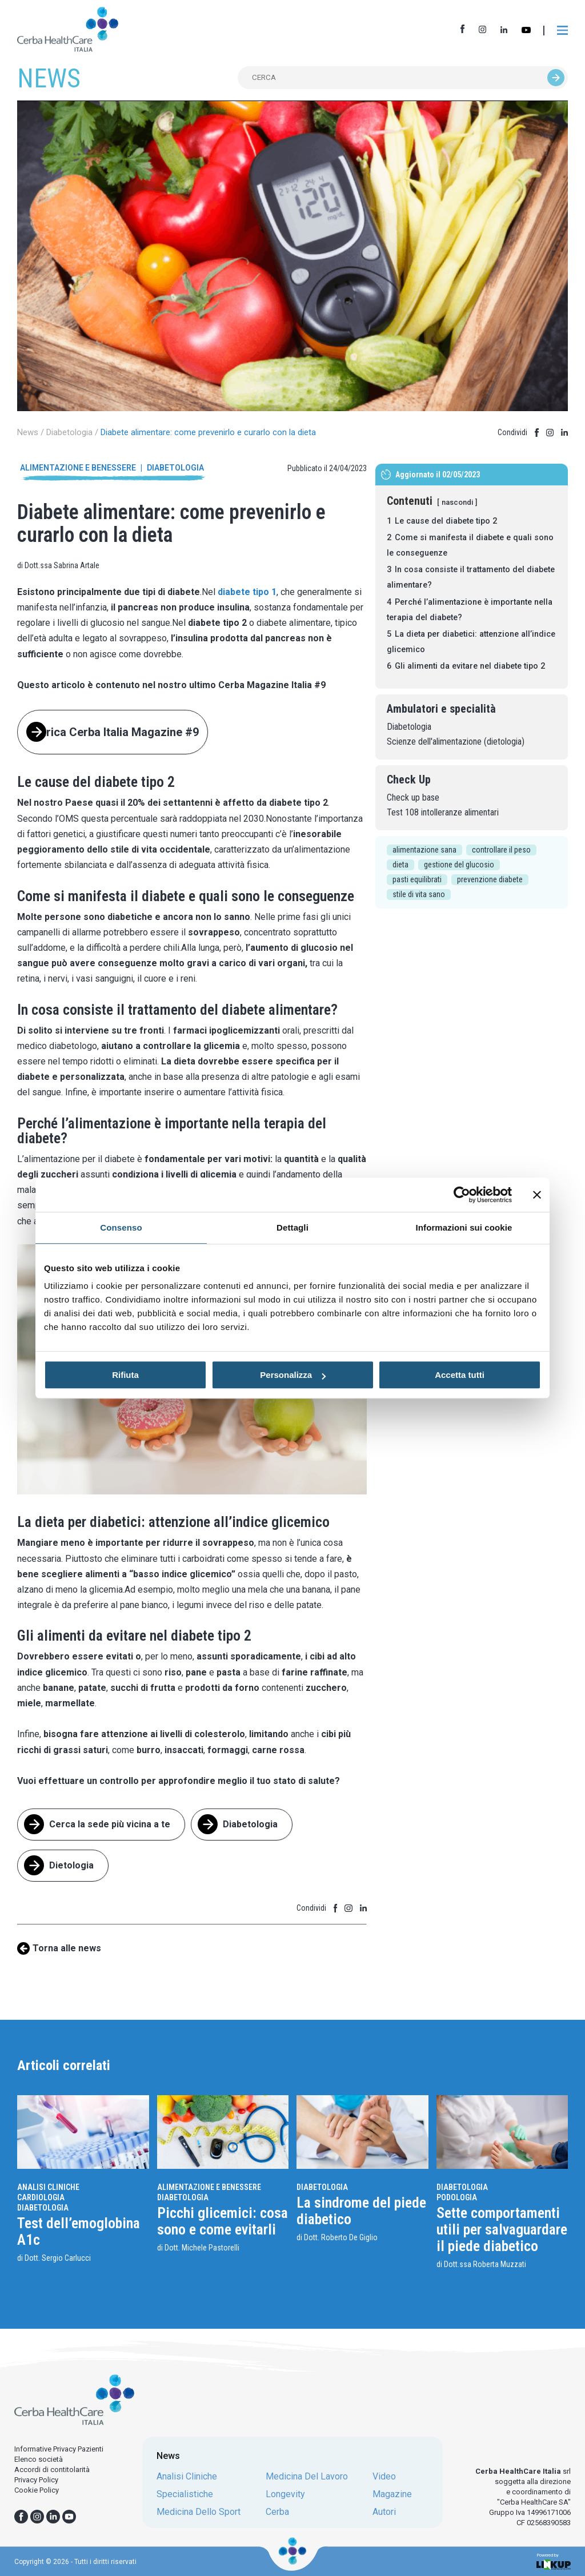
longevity (285, 2494)
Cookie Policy (36, 2490)
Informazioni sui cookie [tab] (464, 1227)
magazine (392, 2494)
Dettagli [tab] (292, 1227)
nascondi (457, 502)
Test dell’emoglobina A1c (78, 2231)
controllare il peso (501, 849)
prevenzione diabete (490, 879)
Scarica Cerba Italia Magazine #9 (112, 732)
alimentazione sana (424, 849)
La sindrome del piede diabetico (361, 2211)
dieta (400, 864)
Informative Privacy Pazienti (58, 2449)
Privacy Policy (36, 2479)
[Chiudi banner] (537, 1195)
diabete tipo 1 (247, 591)
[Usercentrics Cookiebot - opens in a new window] (462, 1194)
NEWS (49, 78)
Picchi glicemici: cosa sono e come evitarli (222, 2221)
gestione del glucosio (459, 864)
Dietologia (71, 1865)
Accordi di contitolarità (52, 2469)
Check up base (413, 797)
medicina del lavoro (307, 2476)
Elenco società (38, 2459)
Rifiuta (125, 1375)
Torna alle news (67, 1948)
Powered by (553, 2561)
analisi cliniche (187, 2476)
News (27, 432)
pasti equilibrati (417, 879)
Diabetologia (69, 432)
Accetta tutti (459, 1375)
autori (384, 2512)
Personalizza (293, 1375)
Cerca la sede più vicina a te (109, 1824)
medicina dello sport (199, 2512)
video (384, 2476)
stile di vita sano (418, 894)
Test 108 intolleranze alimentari (443, 812)
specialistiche (185, 2494)
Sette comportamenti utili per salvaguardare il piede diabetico (501, 2229)
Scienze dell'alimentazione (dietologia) (455, 741)
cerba (277, 2512)
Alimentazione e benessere (78, 467)
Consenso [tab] (121, 1227)
